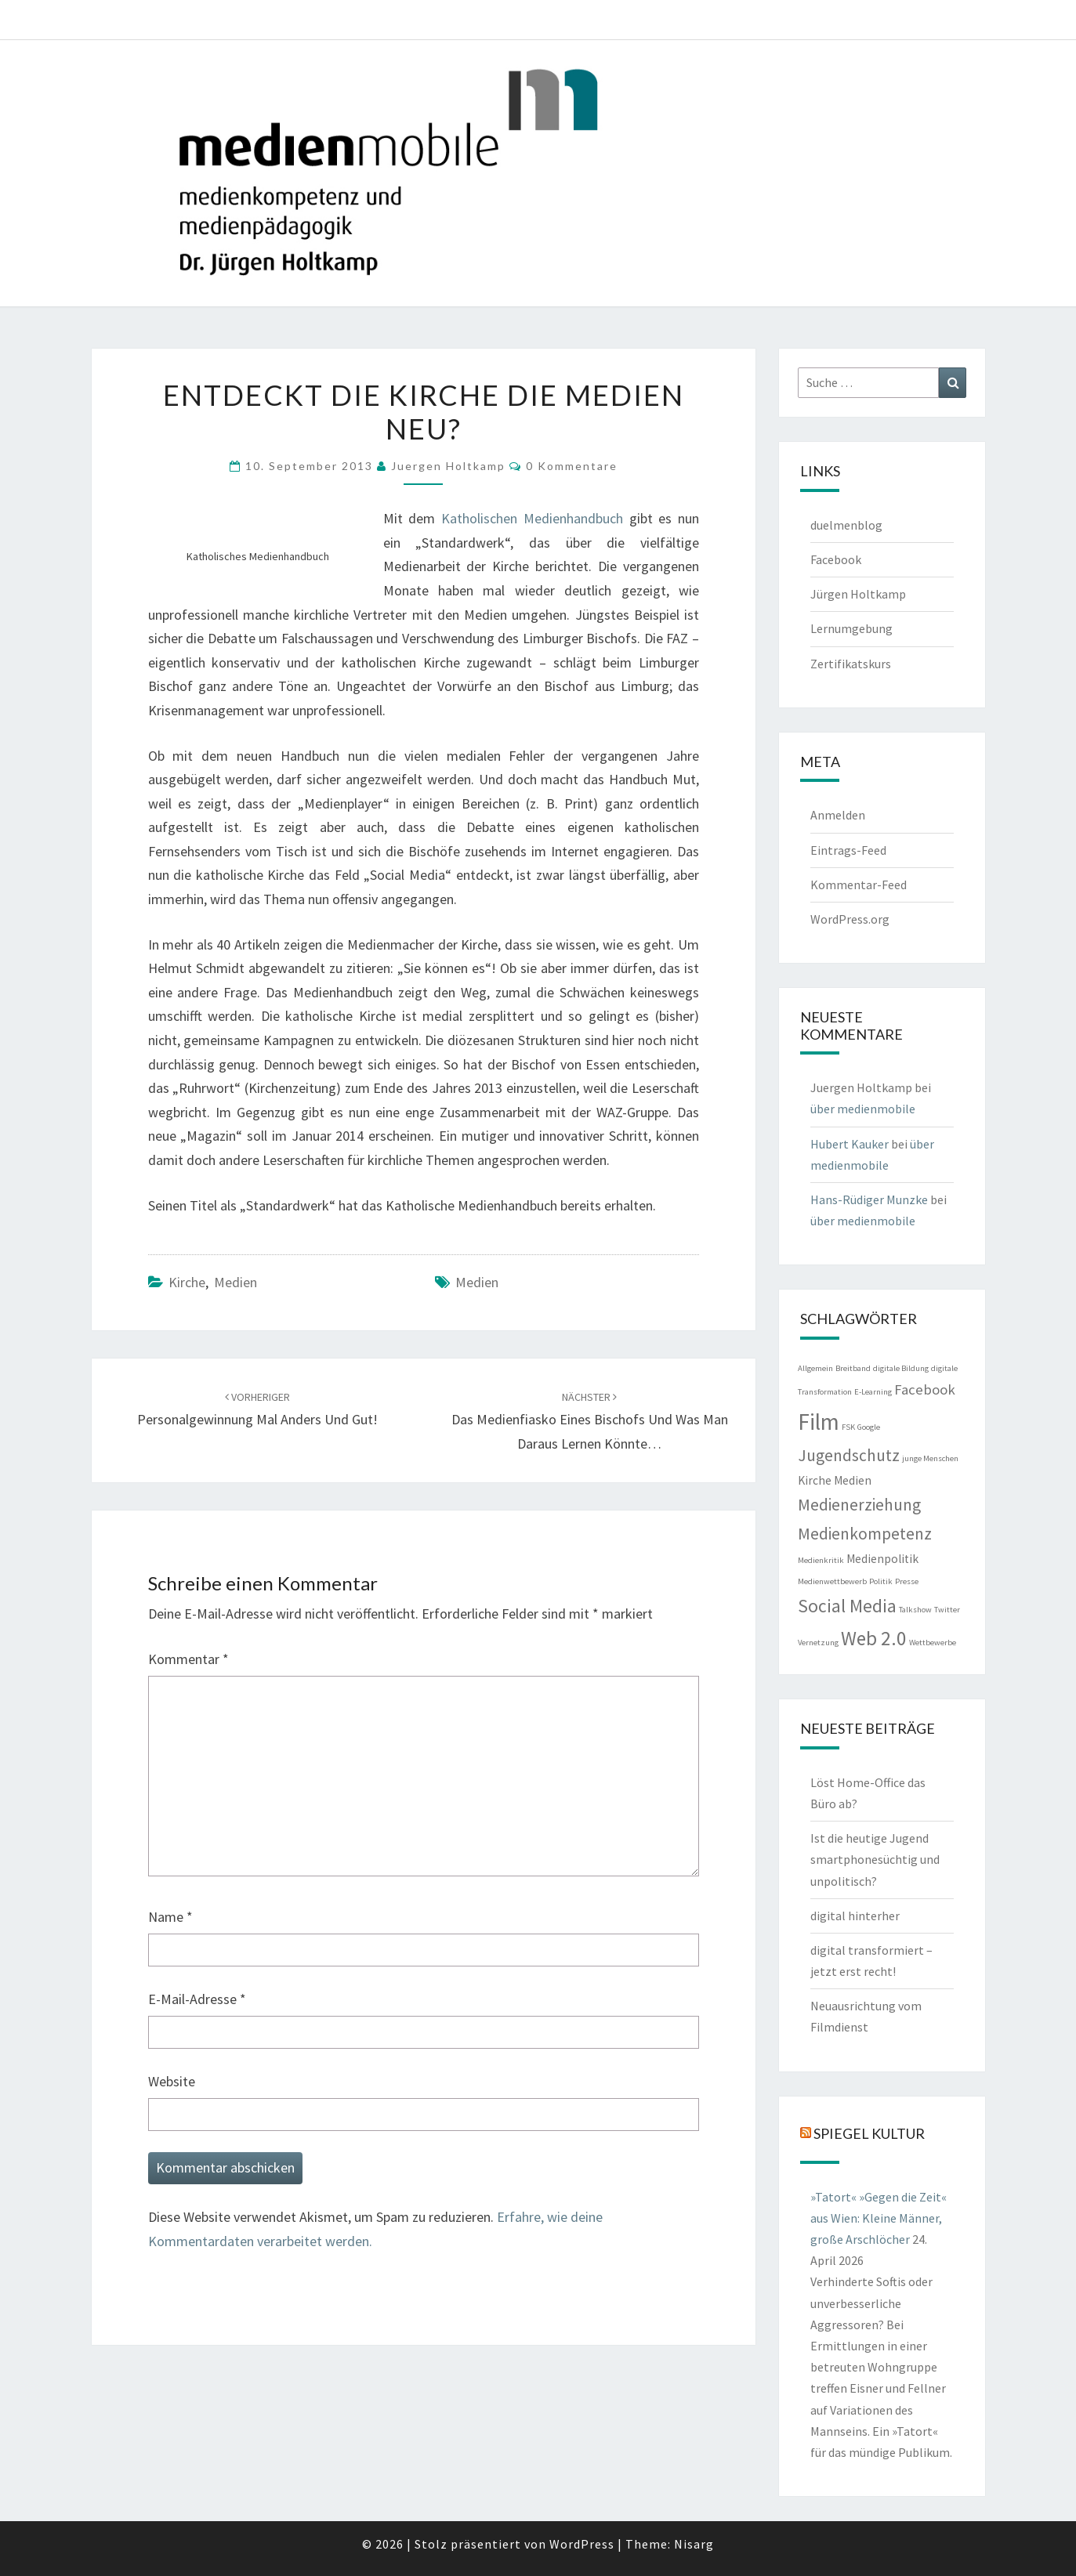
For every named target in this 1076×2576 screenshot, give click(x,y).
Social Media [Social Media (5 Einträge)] (847, 1605)
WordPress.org (849, 919)
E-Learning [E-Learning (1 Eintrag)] (873, 1392)
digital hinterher (855, 1915)
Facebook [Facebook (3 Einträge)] (924, 1389)
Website (171, 2081)
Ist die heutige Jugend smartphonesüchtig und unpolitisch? (875, 1859)
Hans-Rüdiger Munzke (869, 1199)
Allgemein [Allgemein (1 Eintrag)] (815, 1368)
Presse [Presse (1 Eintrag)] (906, 1581)
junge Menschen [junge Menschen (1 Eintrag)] (930, 1458)
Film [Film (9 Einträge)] (818, 1421)
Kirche (186, 1282)
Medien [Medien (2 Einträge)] (852, 1480)
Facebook (835, 559)
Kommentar (188, 1659)
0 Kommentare (572, 465)
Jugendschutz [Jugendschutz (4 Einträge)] (849, 1455)
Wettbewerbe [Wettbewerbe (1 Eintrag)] (932, 1642)
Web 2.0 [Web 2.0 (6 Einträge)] (874, 1638)
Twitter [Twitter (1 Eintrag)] (947, 1610)
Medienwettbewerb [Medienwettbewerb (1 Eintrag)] (832, 1581)
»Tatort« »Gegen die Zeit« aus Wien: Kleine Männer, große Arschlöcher (878, 2218)
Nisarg (694, 2544)
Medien (235, 1282)
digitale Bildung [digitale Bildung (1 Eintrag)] (901, 1368)
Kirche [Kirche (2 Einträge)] (814, 1480)
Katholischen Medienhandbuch (532, 518)
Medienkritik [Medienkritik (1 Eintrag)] (821, 1560)
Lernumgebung (851, 628)
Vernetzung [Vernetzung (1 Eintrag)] (818, 1642)
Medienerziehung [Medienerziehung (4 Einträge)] (859, 1504)
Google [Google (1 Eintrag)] (868, 1427)
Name (170, 1917)
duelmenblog (846, 525)
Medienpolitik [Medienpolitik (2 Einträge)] (882, 1558)
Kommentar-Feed (858, 884)
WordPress (581, 2544)
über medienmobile (862, 1108)
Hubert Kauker (849, 1144)
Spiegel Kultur (869, 2132)
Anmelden (837, 815)
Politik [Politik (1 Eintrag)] (881, 1581)
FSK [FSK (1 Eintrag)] (848, 1427)
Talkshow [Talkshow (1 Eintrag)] (915, 1610)
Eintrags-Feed (848, 850)
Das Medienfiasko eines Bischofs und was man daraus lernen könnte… (589, 1421)
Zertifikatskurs (850, 663)
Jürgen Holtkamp (858, 594)
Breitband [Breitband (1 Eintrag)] (853, 1368)
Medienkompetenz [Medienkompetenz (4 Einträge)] (865, 1533)
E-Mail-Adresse (197, 1999)
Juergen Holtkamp (448, 465)
